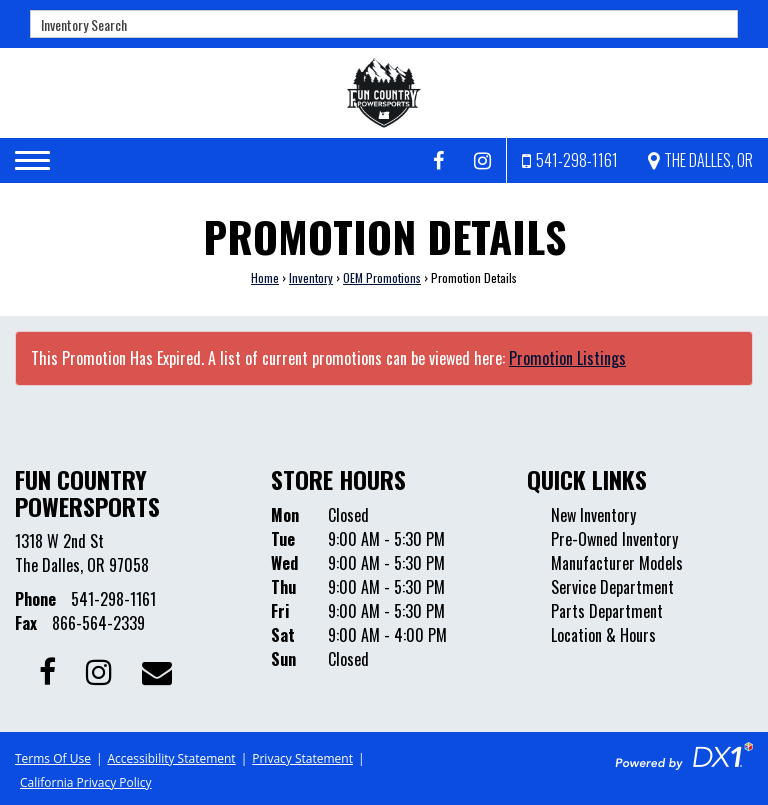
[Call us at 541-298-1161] (570, 160)
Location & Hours (603, 635)
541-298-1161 (113, 599)
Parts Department (607, 611)
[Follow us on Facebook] (438, 161)
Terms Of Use (53, 758)
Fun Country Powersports (87, 492)
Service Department (612, 587)
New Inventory (593, 515)
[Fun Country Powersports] (383, 93)
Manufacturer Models (617, 563)
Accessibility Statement (171, 758)
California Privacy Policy (86, 782)
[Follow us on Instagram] (482, 161)
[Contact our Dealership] (157, 669)
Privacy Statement (302, 758)
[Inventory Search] (384, 24)
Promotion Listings (567, 358)
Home (265, 277)
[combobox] (384, 24)
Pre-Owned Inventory (614, 539)
